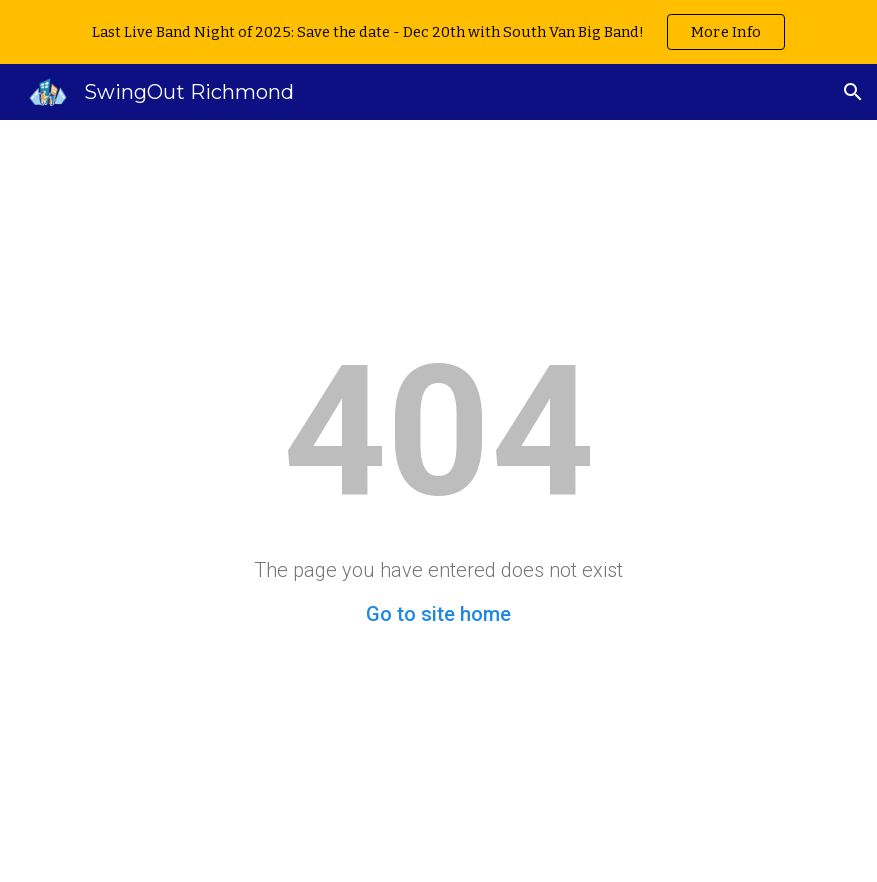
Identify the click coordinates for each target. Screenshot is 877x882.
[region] (438, 32)
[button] (853, 92)
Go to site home (438, 614)
